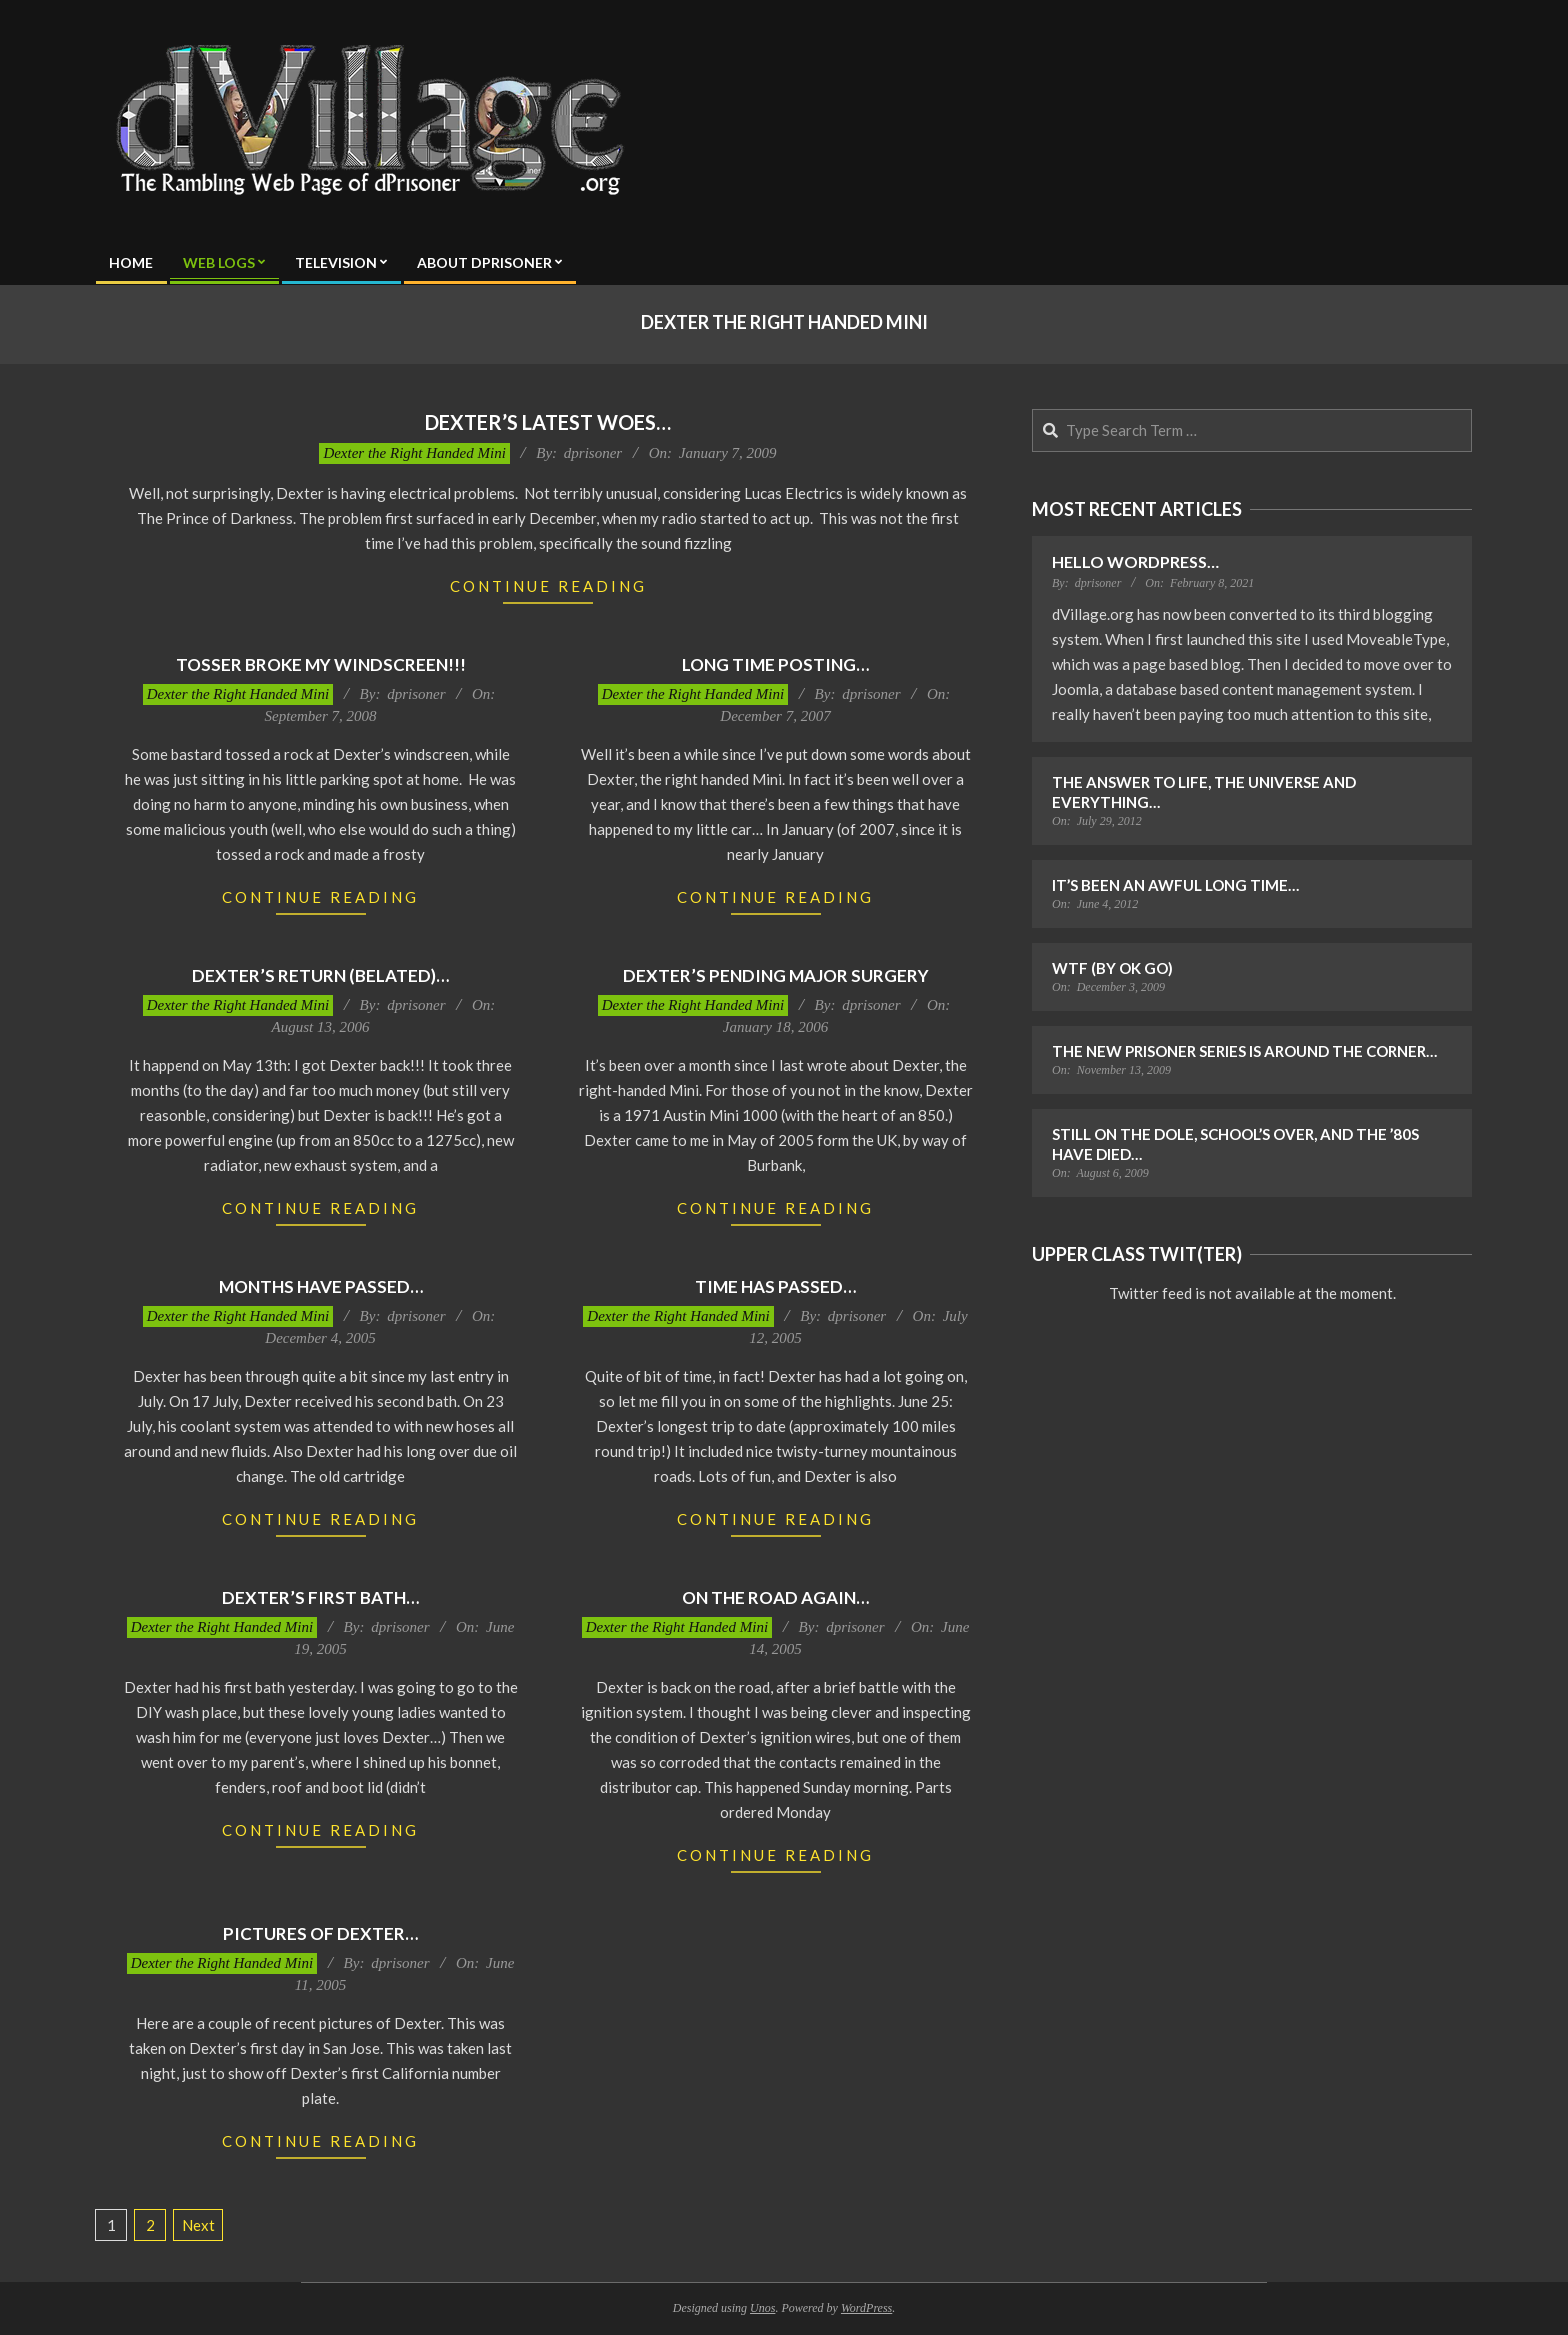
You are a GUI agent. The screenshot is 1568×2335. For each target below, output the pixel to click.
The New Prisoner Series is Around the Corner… (1244, 1051)
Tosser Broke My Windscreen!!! (321, 664)
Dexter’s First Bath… (320, 1597)
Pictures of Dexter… (320, 1933)
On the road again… (775, 1597)
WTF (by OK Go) (1112, 968)
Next (198, 2225)
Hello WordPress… (1135, 561)
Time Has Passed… (775, 1286)
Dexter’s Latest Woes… (548, 422)
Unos (762, 2308)
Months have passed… (321, 1286)
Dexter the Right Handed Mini (414, 453)
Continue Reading (548, 586)
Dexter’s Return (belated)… (320, 975)
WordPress (866, 2308)
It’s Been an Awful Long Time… (1175, 885)
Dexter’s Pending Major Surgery (776, 975)
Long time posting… (775, 664)
